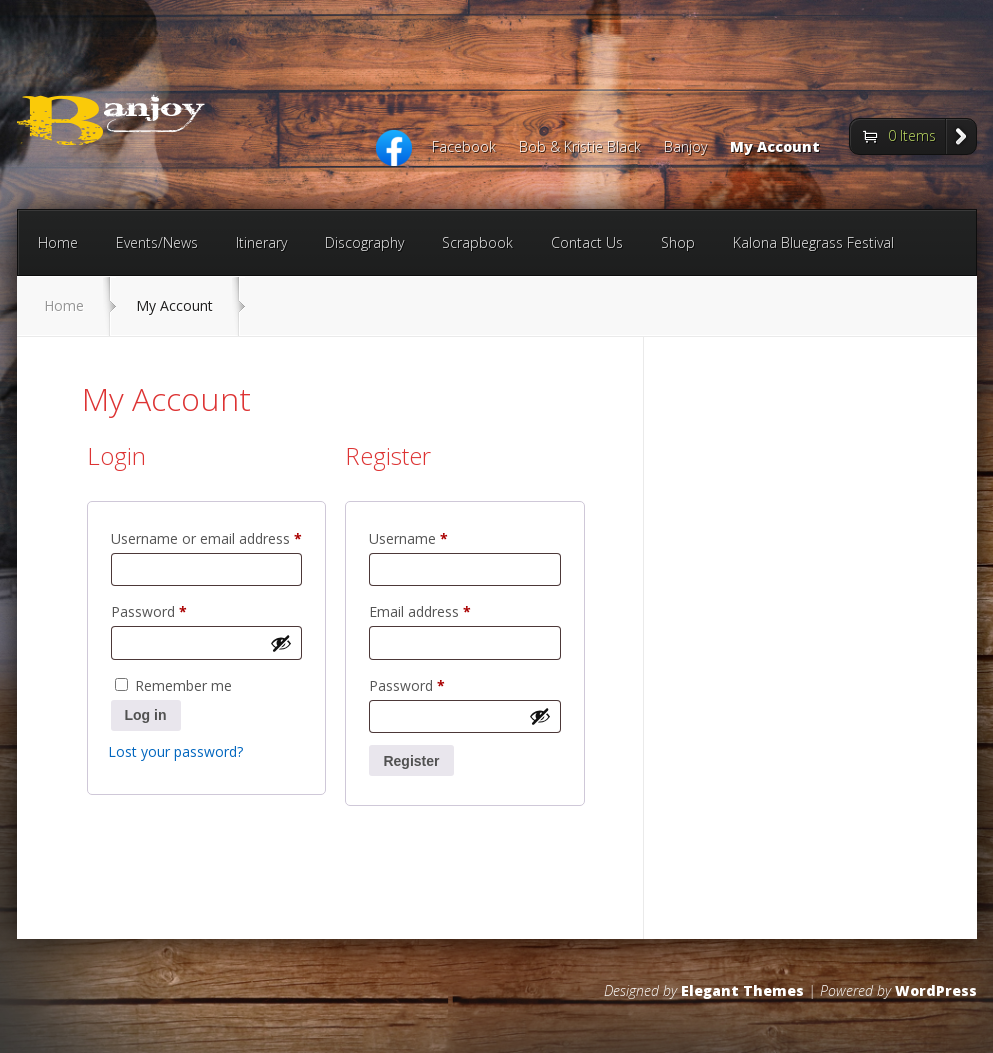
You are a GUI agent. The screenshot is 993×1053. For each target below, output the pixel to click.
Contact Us (587, 242)
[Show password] (281, 643)
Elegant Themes (742, 990)
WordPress (936, 990)
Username (436, 536)
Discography (364, 242)
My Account (775, 148)
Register (411, 761)
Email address (448, 609)
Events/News (157, 242)
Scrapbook (477, 242)
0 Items (912, 135)
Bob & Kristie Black (580, 148)
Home (58, 242)
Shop (678, 242)
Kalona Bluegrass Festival (813, 242)
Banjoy (685, 148)
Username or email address (206, 536)
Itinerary (261, 242)
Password (177, 609)
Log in (146, 715)
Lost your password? (175, 751)
